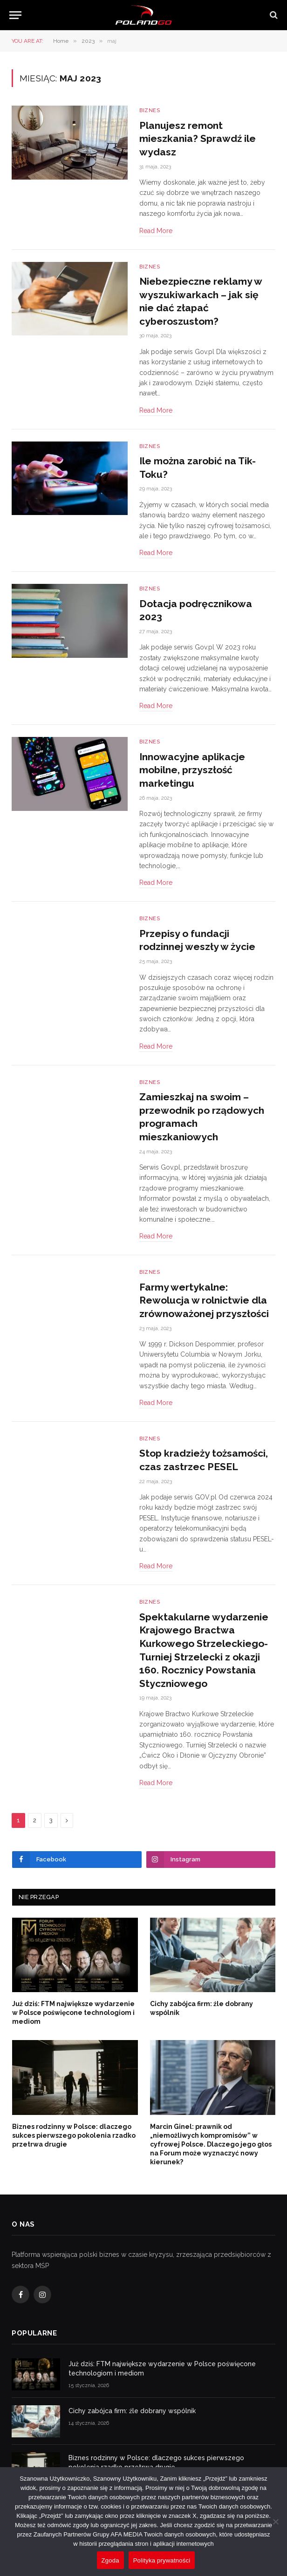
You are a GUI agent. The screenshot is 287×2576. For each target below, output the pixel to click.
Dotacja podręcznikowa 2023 (195, 610)
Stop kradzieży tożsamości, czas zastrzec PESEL (203, 1459)
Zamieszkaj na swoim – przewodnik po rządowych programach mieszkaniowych (201, 1117)
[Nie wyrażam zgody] (275, 2521)
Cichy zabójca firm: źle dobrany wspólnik (201, 2008)
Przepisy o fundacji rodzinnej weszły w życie (197, 940)
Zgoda (110, 2560)
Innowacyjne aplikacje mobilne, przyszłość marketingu (192, 770)
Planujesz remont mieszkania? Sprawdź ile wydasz (197, 139)
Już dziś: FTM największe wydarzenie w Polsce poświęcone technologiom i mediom (73, 2012)
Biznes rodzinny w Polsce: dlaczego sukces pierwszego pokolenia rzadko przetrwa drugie (74, 2135)
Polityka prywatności (162, 2560)
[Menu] (15, 15)
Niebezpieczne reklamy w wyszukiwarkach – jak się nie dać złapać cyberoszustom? (200, 301)
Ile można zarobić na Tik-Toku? (197, 467)
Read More (155, 230)
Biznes (149, 110)
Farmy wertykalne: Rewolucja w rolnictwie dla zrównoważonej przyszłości (204, 1300)
